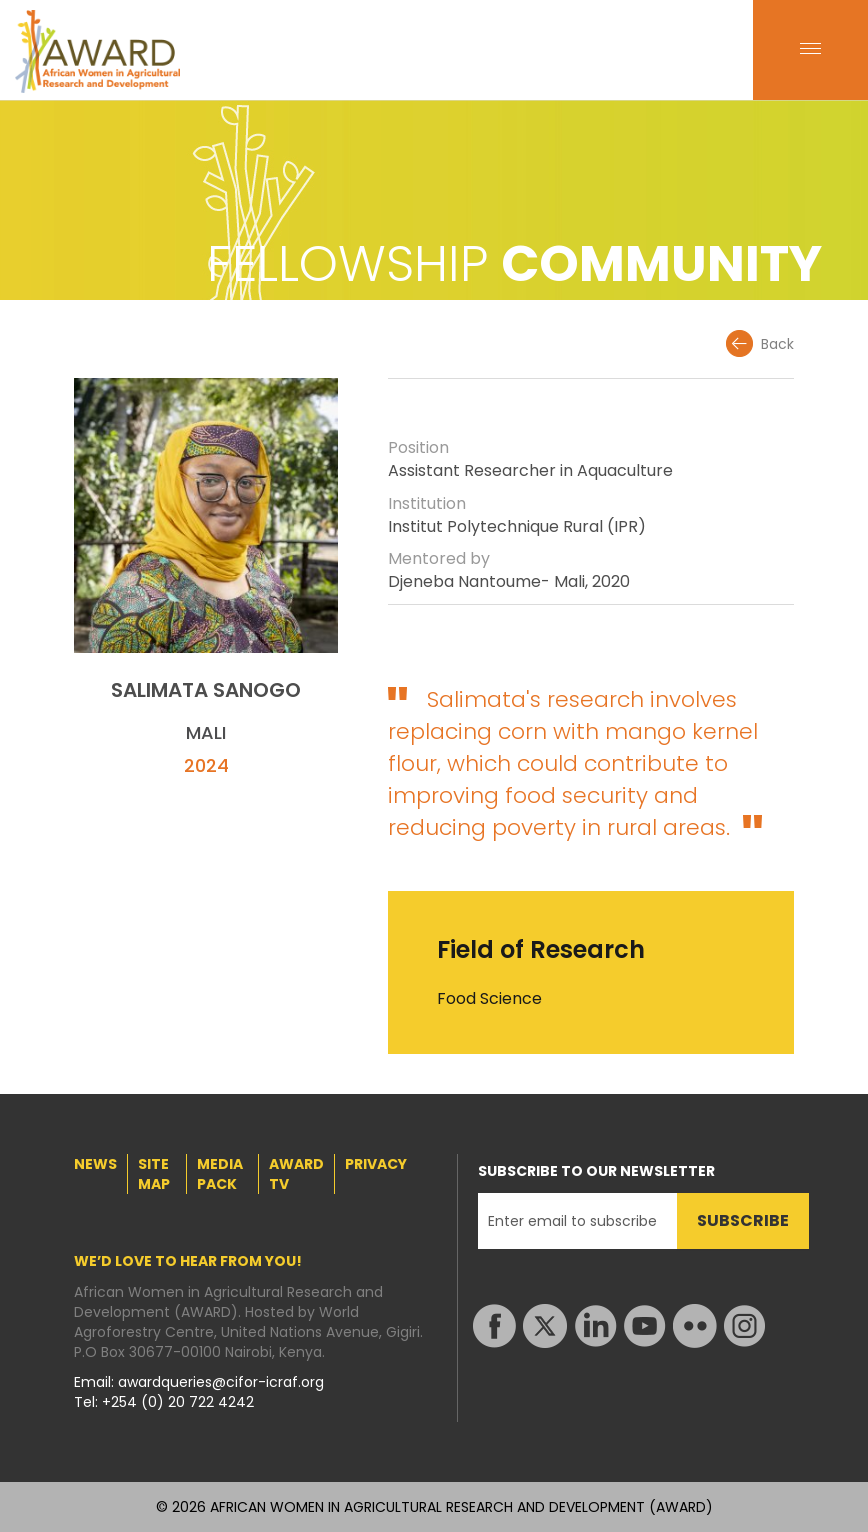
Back (777, 344)
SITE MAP (154, 1174)
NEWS (95, 1164)
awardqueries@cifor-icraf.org (221, 1382)
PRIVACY (376, 1164)
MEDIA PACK (220, 1174)
